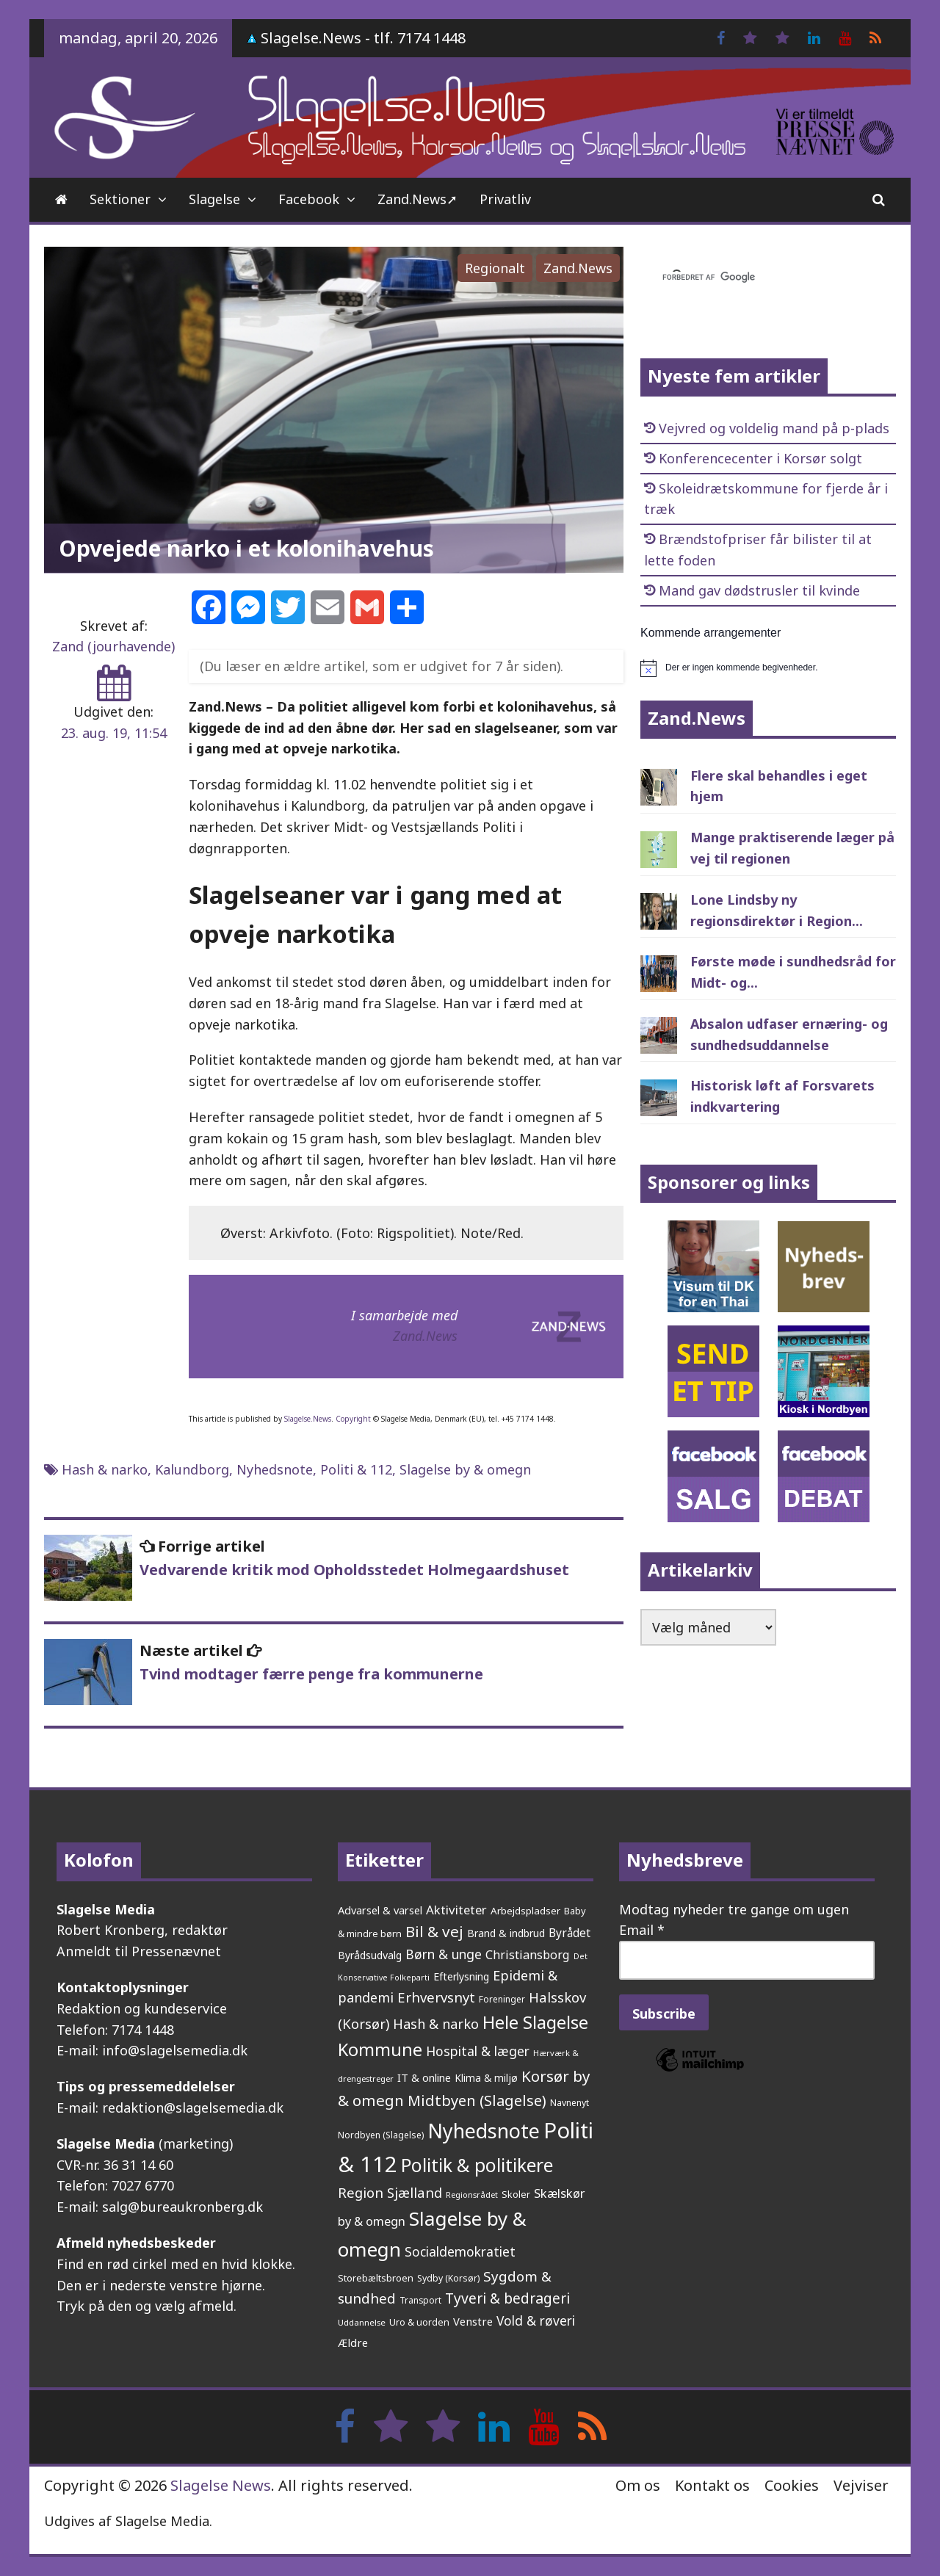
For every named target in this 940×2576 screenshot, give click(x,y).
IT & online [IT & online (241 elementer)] (424, 2077)
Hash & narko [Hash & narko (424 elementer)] (436, 2024)
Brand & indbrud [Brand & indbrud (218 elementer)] (506, 1933)
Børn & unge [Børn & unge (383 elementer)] (443, 1954)
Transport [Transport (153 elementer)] (420, 2300)
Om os (637, 2485)
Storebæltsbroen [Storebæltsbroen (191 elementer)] (375, 2277)
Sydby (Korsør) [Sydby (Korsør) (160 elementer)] (448, 2278)
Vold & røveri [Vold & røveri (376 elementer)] (535, 2320)
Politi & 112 (356, 1469)
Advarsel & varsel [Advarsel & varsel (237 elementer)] (380, 1910)
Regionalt (495, 268)
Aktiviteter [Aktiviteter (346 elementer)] (456, 1909)
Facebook (308, 199)
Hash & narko (105, 1469)
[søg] (750, 277)
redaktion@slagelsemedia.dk (192, 2107)
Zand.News (577, 268)
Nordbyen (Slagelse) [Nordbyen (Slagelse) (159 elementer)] (381, 2135)
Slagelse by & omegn (465, 1469)
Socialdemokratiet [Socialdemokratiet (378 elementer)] (460, 2251)
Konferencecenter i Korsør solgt (760, 458)
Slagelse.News (307, 1419)
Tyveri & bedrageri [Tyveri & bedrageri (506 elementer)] (507, 2298)
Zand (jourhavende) (113, 646)
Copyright (353, 1419)
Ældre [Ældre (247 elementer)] (353, 2342)
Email (642, 1930)
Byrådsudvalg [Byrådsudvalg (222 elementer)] (370, 1955)
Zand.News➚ (417, 199)
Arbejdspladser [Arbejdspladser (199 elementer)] (525, 1910)
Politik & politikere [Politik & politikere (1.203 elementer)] (477, 2165)
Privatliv (505, 199)
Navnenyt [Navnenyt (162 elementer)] (569, 2102)
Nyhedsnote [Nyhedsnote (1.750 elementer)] (483, 2130)
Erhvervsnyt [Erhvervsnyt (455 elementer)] (436, 1997)
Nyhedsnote (274, 1469)
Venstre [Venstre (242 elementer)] (473, 2321)
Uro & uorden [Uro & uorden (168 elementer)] (419, 2322)
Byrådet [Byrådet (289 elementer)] (569, 1933)
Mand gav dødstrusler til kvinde (759, 590)
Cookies (791, 2485)
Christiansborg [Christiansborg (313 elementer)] (527, 1955)
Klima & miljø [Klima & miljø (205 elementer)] (486, 2078)
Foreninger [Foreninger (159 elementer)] (502, 1999)
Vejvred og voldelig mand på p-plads (774, 428)
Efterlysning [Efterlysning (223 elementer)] (461, 1976)
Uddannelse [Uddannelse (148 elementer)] (362, 2322)
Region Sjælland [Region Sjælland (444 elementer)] (390, 2192)
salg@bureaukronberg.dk (182, 2206)
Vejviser (861, 2485)
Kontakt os (712, 2485)
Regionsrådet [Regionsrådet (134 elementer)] (472, 2194)
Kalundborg (192, 1469)
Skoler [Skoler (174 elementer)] (516, 2194)
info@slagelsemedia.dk (174, 2050)
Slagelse (214, 199)
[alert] (768, 668)
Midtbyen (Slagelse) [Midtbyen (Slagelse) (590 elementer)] (477, 2100)
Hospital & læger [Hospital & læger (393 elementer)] (477, 2051)
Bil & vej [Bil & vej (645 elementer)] (434, 1931)
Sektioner (120, 199)
